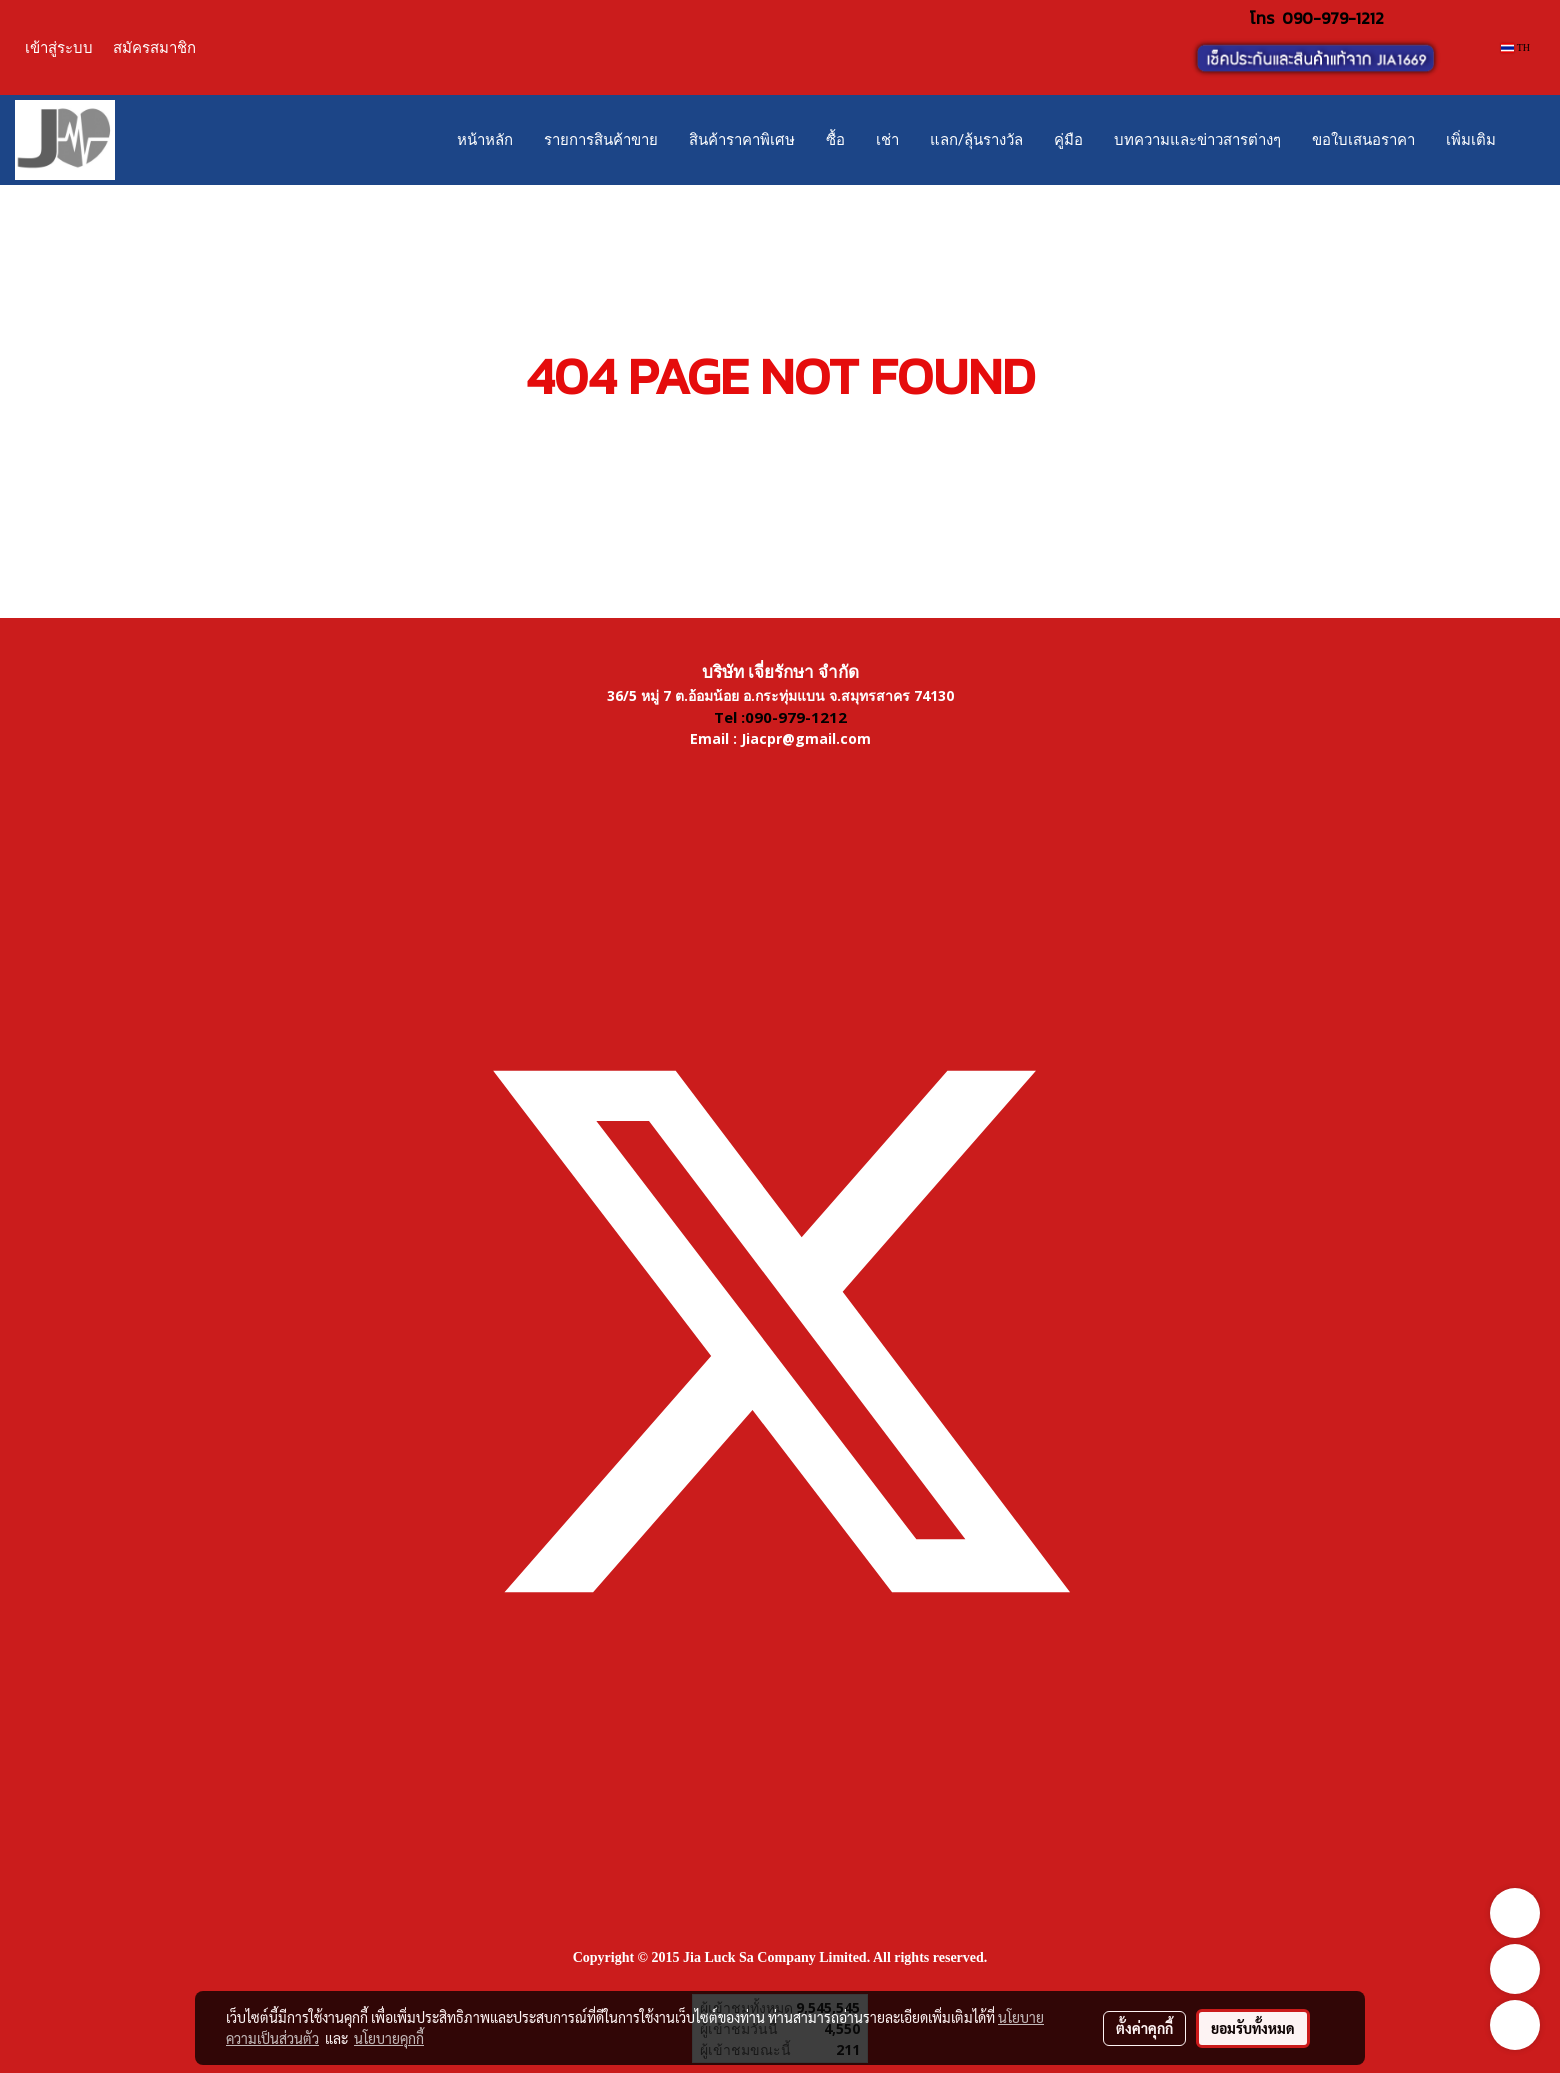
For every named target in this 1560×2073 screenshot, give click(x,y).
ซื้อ (835, 140)
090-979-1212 (1333, 18)
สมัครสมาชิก (154, 47)
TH (1515, 47)
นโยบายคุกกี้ (389, 2038)
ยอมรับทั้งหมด (1253, 2028)
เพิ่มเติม (1471, 140)
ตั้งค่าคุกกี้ (1144, 2028)
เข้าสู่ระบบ (59, 47)
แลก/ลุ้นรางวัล (976, 140)
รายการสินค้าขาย (601, 140)
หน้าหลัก (485, 140)
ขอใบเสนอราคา (1363, 140)
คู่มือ (1068, 140)
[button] (1529, 140)
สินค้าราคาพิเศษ (742, 140)
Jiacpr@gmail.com (806, 738)
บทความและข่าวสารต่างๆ (1197, 140)
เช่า (887, 140)
